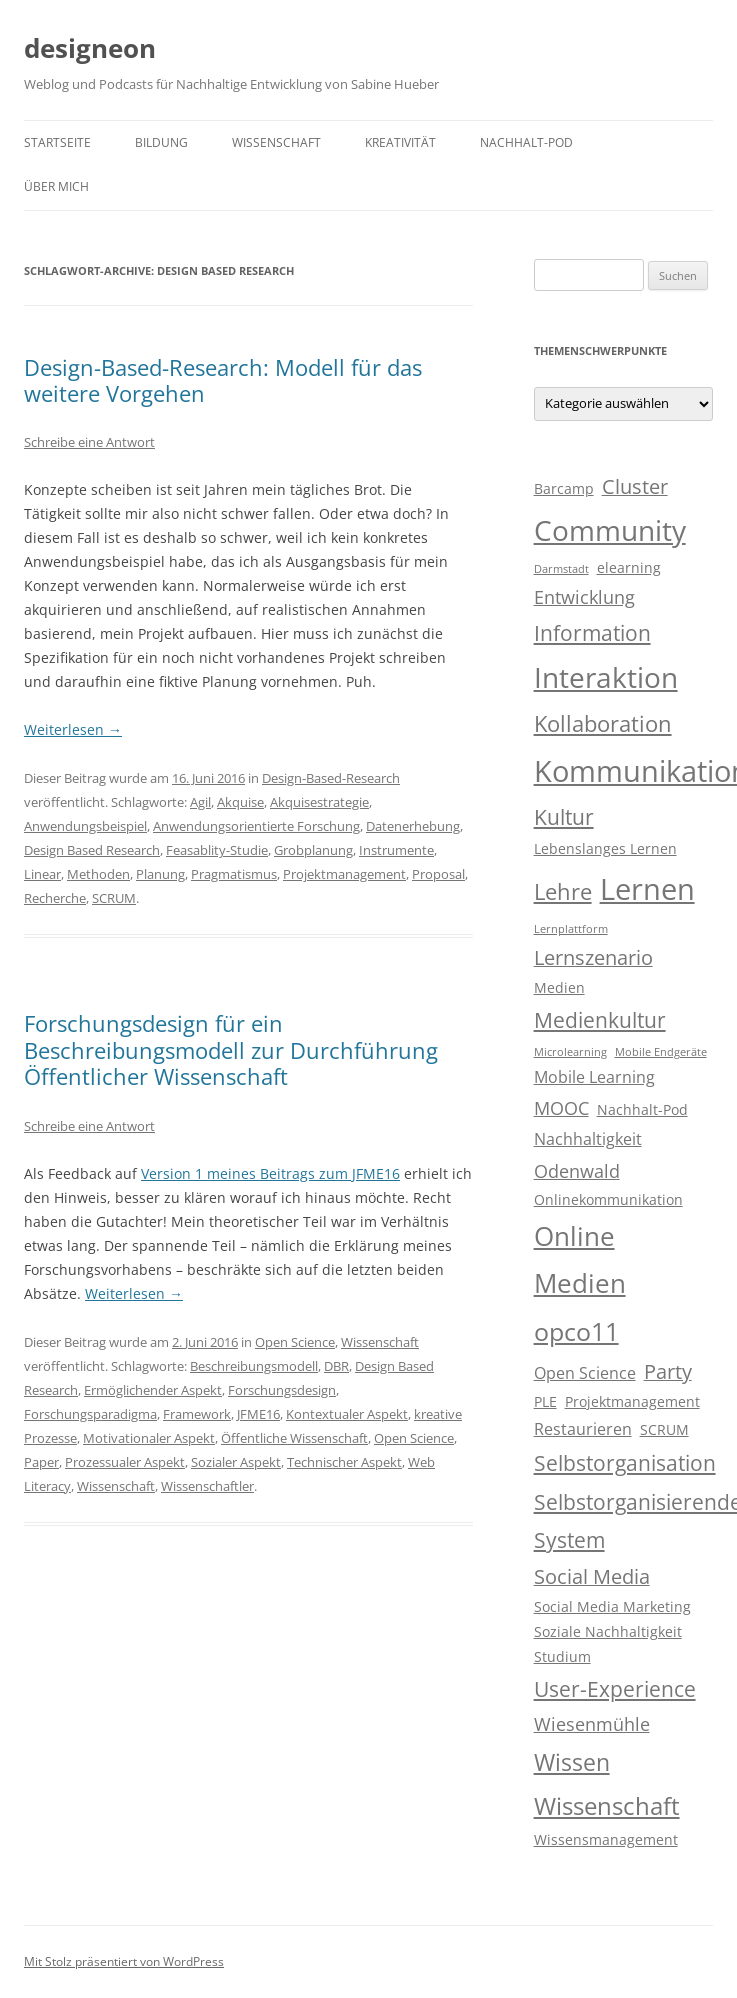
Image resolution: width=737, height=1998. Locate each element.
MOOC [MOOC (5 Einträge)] (561, 1108)
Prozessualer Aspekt (125, 1462)
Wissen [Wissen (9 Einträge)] (572, 1762)
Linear (42, 874)
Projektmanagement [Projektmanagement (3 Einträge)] (632, 1402)
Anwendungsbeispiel (85, 826)
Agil (200, 802)
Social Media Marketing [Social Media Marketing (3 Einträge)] (612, 1607)
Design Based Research (92, 850)
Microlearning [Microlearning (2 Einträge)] (570, 1052)
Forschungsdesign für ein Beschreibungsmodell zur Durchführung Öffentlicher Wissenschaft (231, 1049)
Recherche (55, 898)
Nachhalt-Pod (526, 142)
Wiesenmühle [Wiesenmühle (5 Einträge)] (592, 1724)
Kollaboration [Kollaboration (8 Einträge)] (603, 723)
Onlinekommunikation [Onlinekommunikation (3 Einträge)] (608, 1200)
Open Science (295, 1342)
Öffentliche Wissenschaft (294, 1438)
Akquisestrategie (319, 802)
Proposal (438, 874)
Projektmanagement (344, 874)
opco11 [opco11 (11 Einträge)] (576, 1331)
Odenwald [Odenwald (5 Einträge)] (577, 1171)
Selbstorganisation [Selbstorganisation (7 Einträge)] (625, 1463)
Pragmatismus (234, 874)
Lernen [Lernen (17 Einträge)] (647, 889)
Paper (41, 1462)
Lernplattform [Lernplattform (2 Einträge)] (571, 929)
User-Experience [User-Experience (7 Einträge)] (615, 1689)
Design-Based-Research (331, 778)
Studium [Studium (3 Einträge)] (562, 1657)
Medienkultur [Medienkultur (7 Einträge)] (600, 1020)
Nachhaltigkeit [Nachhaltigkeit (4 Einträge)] (588, 1139)
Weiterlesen (73, 729)
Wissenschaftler (207, 1486)
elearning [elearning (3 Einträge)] (629, 568)
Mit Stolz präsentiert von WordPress (124, 1961)
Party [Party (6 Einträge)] (668, 1371)
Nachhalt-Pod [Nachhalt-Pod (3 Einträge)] (642, 1110)
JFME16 (258, 1414)
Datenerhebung (413, 826)
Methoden (98, 874)
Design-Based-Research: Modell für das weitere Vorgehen (223, 380)
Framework (197, 1414)
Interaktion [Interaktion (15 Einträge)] (606, 677)
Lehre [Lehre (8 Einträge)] (563, 891)
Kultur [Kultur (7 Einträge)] (564, 817)
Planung (160, 874)
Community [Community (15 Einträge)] (610, 530)
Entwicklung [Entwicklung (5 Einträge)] (584, 597)
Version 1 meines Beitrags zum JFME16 (270, 1173)
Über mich (56, 186)
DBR (336, 1366)
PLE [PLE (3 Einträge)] (545, 1402)
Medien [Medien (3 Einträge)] (559, 988)
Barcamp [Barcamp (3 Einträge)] (564, 489)
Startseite (57, 142)
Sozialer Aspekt (236, 1462)
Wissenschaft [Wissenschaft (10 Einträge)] (607, 1805)
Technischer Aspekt (344, 1462)
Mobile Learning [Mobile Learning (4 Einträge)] (594, 1077)
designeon (90, 48)
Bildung (161, 142)
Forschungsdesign (282, 1390)
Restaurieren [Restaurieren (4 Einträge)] (583, 1429)
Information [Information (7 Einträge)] (592, 633)
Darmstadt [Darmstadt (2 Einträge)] (561, 569)
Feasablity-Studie (217, 850)
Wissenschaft (276, 142)
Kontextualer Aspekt (347, 1414)
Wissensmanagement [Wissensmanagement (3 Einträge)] (606, 1840)
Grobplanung (313, 850)
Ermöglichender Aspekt (153, 1390)
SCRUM (114, 898)
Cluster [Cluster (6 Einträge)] (635, 486)
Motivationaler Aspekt (149, 1438)
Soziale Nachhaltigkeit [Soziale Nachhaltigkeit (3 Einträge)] (608, 1632)
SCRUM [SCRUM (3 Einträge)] (664, 1430)
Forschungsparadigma (90, 1414)
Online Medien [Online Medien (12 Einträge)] (580, 1260)
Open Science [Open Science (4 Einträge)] (585, 1373)
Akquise (240, 802)
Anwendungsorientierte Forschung (256, 826)
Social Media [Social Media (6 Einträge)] (592, 1576)
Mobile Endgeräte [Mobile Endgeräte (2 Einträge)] (661, 1052)
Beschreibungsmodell (254, 1366)
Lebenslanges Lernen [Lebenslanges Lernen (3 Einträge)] (605, 849)
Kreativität (400, 142)
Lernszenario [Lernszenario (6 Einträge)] (593, 957)
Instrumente (396, 850)
